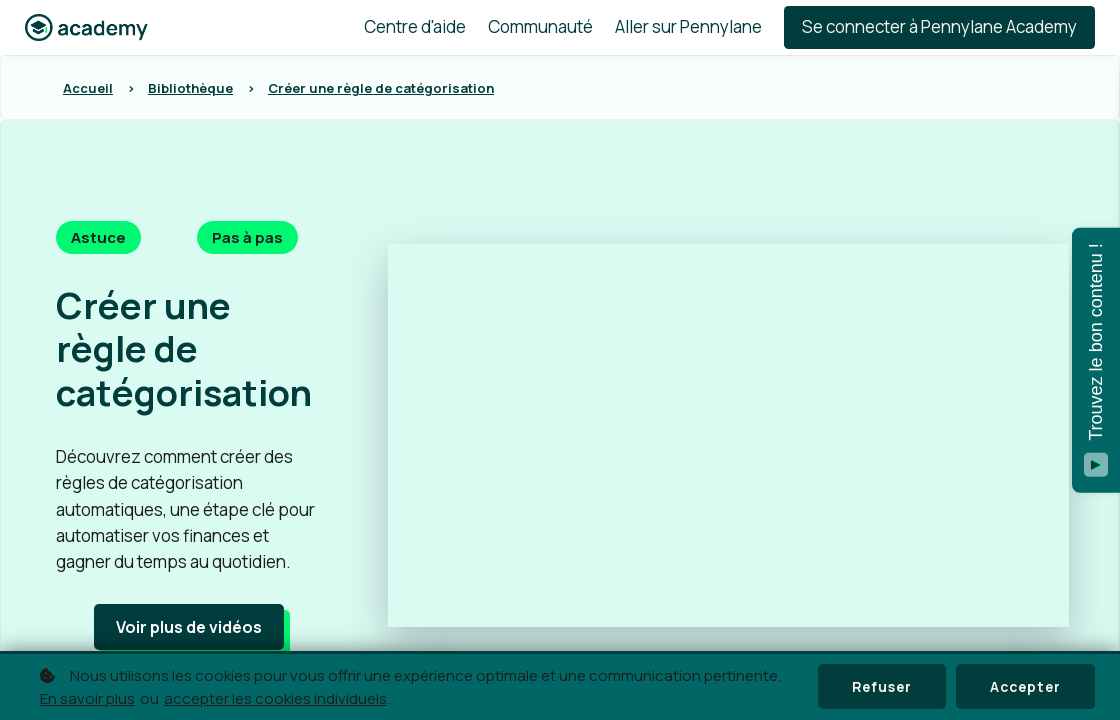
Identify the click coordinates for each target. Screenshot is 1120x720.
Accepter (1023, 686)
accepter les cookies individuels (275, 698)
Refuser (876, 686)
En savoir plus (87, 698)
